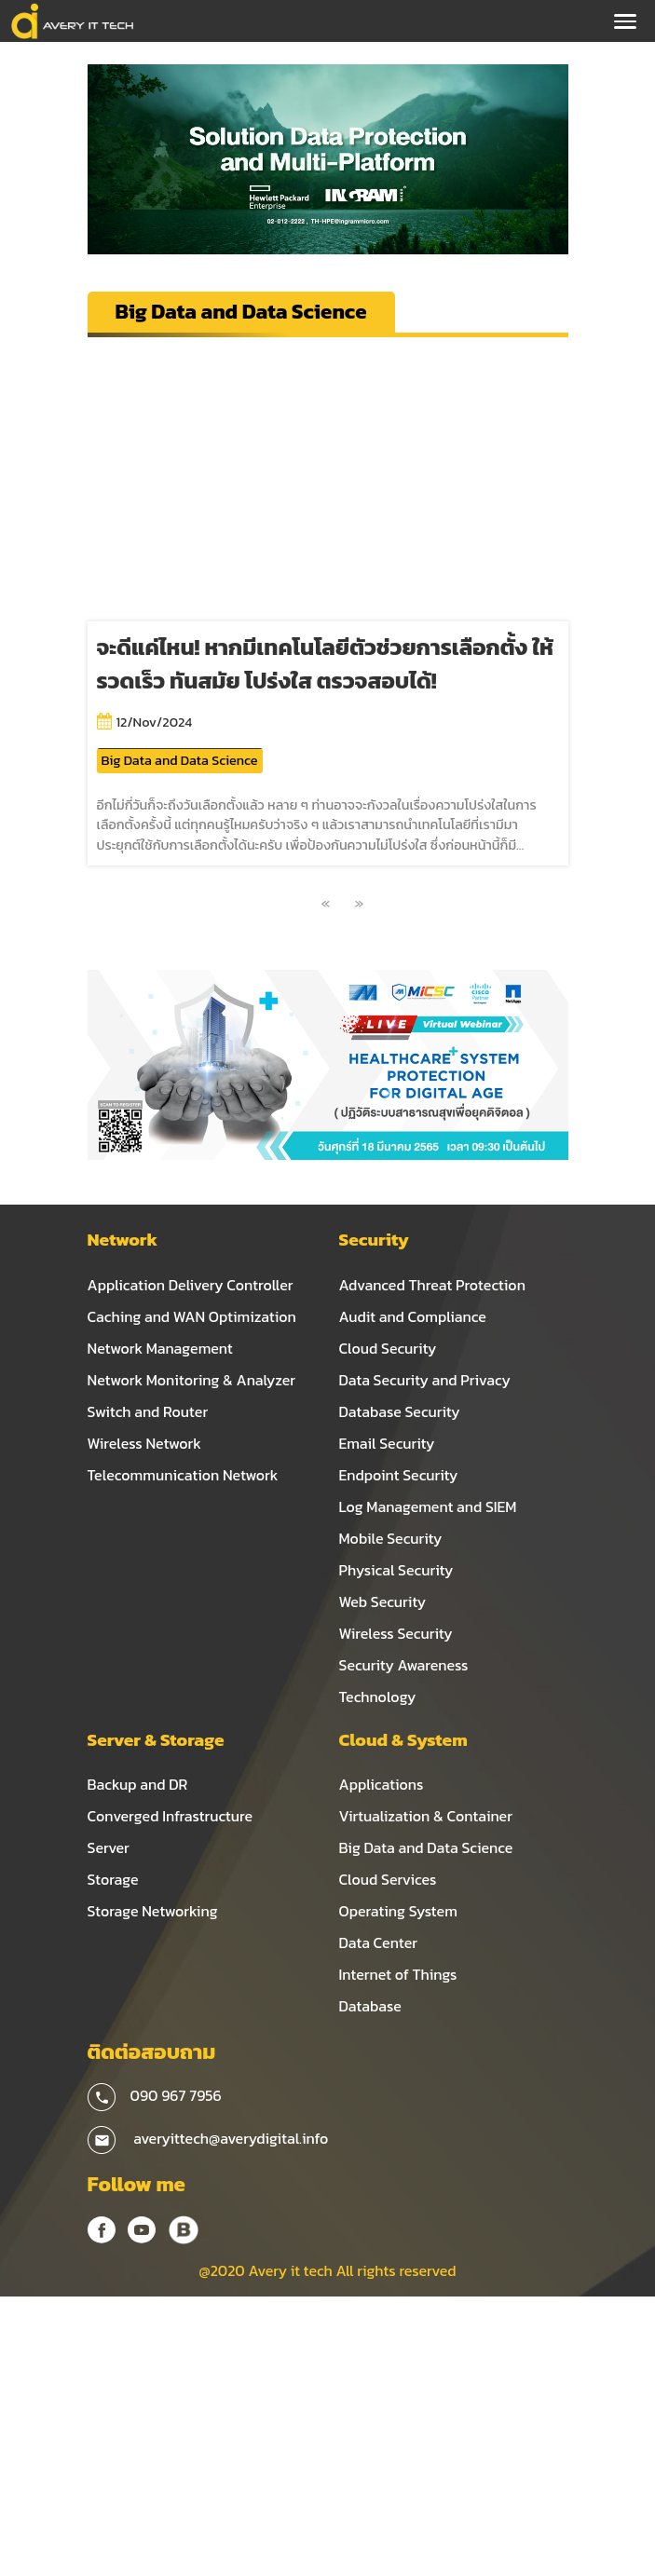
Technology (377, 1696)
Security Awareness (404, 1665)
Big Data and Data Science (180, 760)
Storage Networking (153, 1911)
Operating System (398, 1911)
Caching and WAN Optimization (192, 1316)
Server (109, 1847)
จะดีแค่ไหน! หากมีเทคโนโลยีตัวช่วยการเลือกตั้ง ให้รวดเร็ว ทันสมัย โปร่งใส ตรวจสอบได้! (325, 664)
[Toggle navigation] (625, 21)
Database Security (399, 1411)
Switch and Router (148, 1411)
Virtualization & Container (425, 1816)
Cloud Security (388, 1348)
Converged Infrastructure (170, 1816)
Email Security (387, 1443)
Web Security (383, 1601)
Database (370, 2006)
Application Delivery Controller (190, 1285)
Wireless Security (396, 1633)
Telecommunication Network (183, 1475)
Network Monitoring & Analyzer (191, 1380)
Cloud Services (388, 1879)
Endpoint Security (398, 1475)
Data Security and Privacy (425, 1380)
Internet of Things (398, 1974)
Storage (113, 1879)
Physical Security (396, 1570)
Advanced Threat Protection (432, 1285)
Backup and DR (138, 1784)
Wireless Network (144, 1443)
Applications (381, 1784)
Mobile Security (391, 1538)
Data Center (378, 1942)
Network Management (160, 1348)
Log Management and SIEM (428, 1506)
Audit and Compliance (412, 1316)
